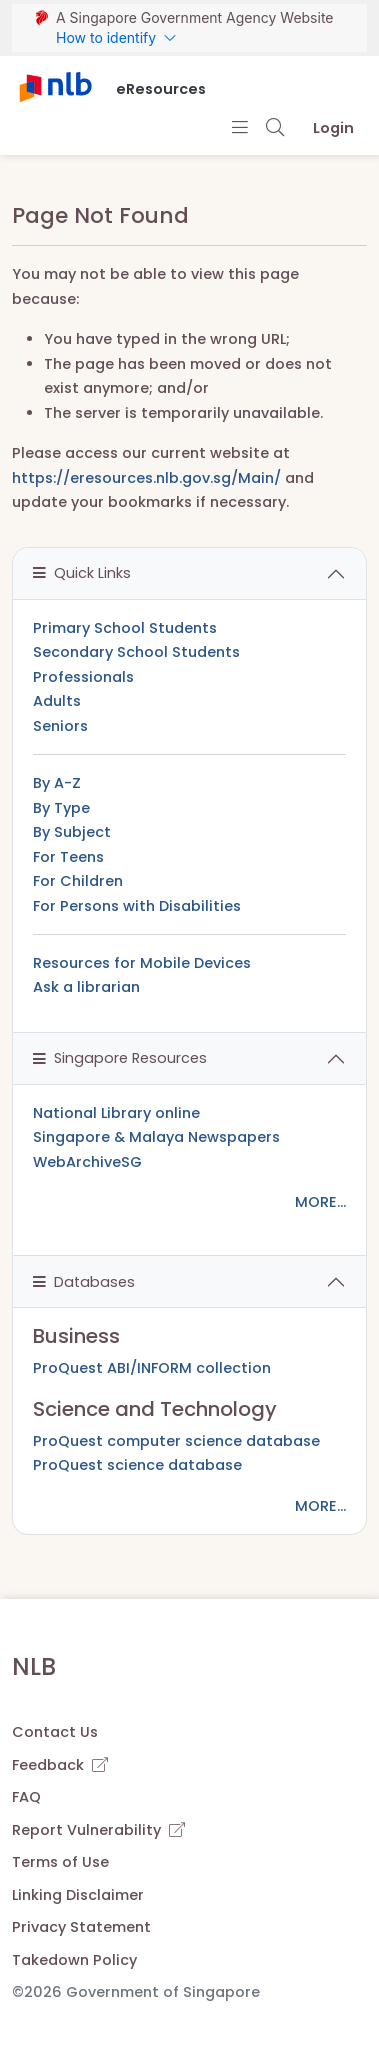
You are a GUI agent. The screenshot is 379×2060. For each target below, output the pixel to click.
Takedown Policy (74, 1960)
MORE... (320, 1202)
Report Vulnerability (98, 1830)
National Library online (116, 1113)
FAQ (26, 1797)
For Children (78, 881)
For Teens (68, 857)
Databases (84, 1282)
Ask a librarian (86, 987)
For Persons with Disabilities (137, 906)
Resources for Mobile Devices (142, 963)
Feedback (60, 1765)
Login (333, 128)
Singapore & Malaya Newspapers (156, 1137)
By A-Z (57, 783)
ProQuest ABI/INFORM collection (152, 1368)
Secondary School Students (136, 652)
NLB (34, 1666)
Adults (57, 701)
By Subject (72, 832)
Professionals (83, 677)
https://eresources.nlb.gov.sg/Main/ (146, 478)
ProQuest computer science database (176, 1441)
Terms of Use (60, 1862)
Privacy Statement (81, 1927)
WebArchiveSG (87, 1162)
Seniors (60, 726)
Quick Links (82, 573)
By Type (61, 808)
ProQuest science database (137, 1465)
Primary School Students (125, 628)
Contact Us (55, 1732)
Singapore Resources (120, 1058)
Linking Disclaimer (78, 1895)
